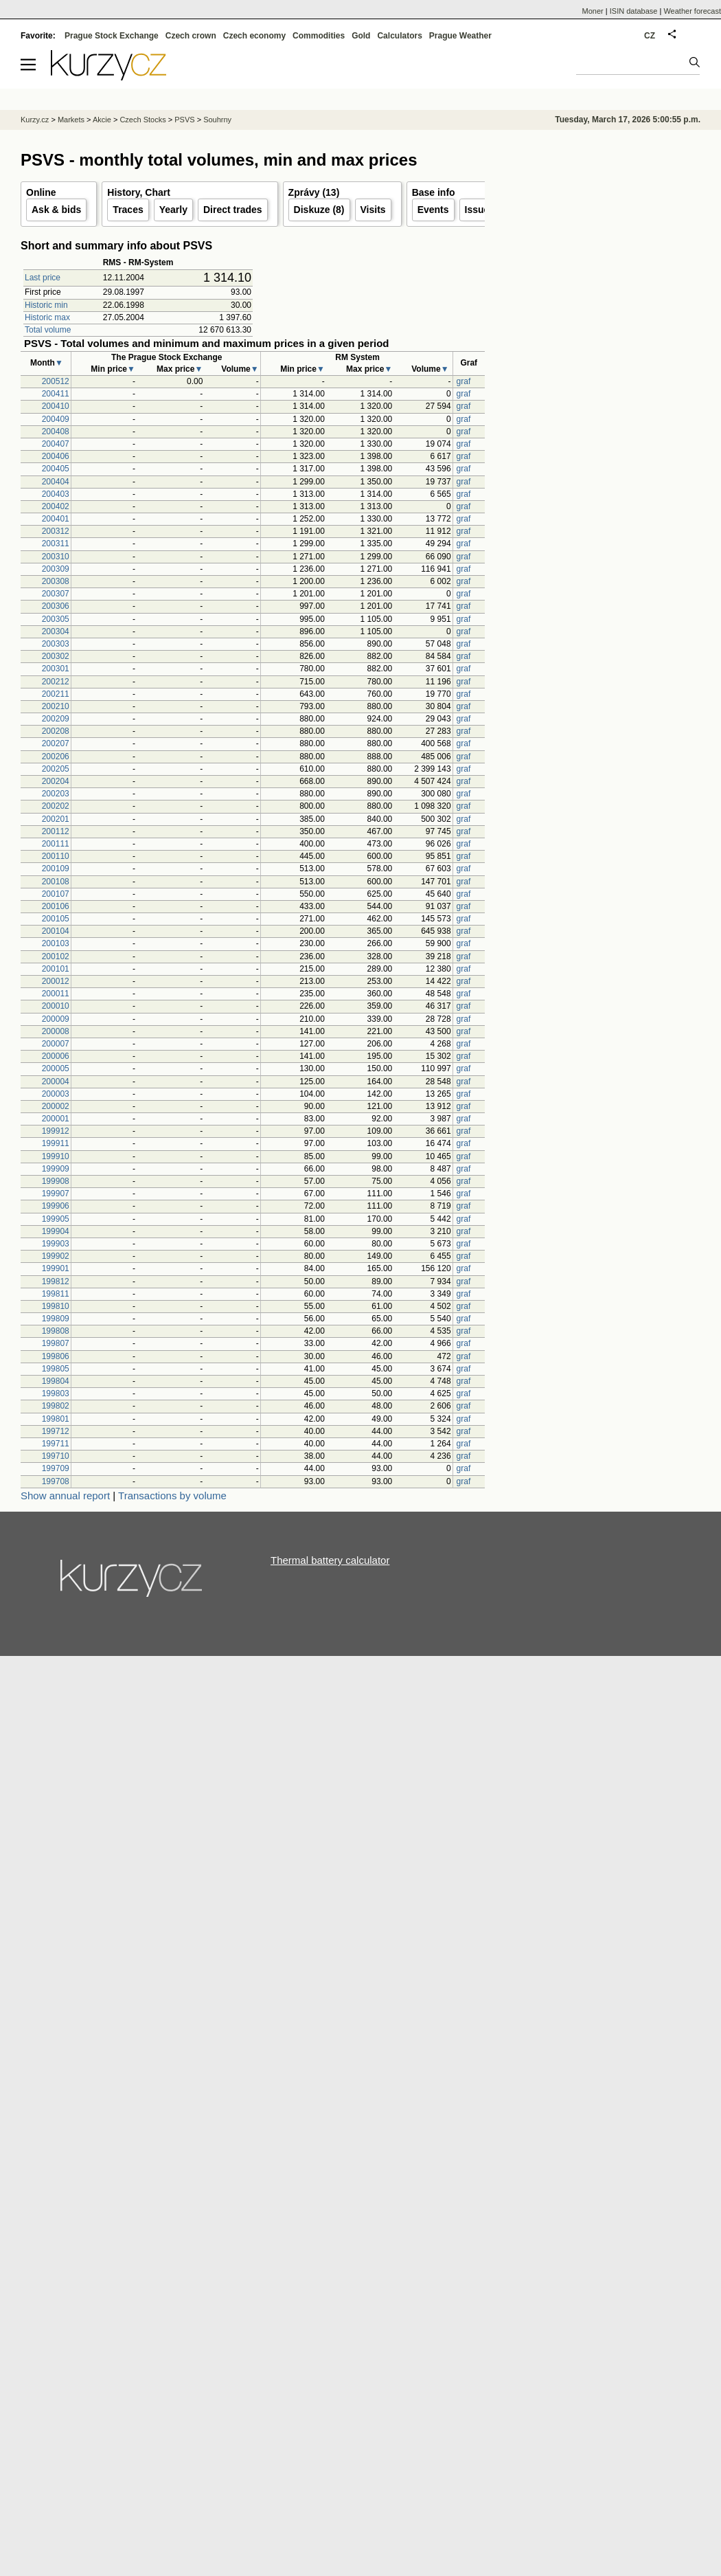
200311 (55, 543)
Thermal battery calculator (330, 1560)
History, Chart (138, 192)
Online (41, 192)
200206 (55, 756)
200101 (55, 969)
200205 (55, 769)
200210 (55, 706)
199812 (55, 1281)
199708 (55, 1481)
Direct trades (232, 209)
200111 (55, 844)
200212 (55, 681)
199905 (55, 1219)
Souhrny (217, 119)
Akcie (102, 119)
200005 (55, 1068)
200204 (55, 781)
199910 (55, 1156)
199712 (55, 1431)
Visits (373, 209)
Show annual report (65, 1495)
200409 (55, 419)
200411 (55, 394)
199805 (55, 1369)
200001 (55, 1118)
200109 (55, 868)
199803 (55, 1393)
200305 (55, 619)
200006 (55, 1056)
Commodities (319, 36)
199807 (55, 1343)
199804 (55, 1381)
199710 (55, 1456)
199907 (55, 1193)
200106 (55, 906)
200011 (55, 993)
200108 (55, 881)
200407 (55, 444)
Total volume (48, 330)
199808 (55, 1331)
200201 (55, 819)
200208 (55, 731)
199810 (55, 1306)
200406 (55, 456)
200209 (55, 719)
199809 (55, 1318)
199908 (55, 1181)
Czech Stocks (142, 119)
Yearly (173, 209)
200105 (55, 918)
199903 (55, 1243)
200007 (55, 1044)
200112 (55, 831)
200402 (55, 506)
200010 (55, 1006)
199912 (55, 1131)
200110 (55, 856)
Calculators (399, 36)
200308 (55, 581)
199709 (55, 1468)
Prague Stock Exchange (112, 36)
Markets (71, 119)
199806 (55, 1356)
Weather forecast (692, 11)
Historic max (47, 317)
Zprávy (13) (314, 192)
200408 (55, 431)
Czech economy (254, 36)
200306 (55, 606)
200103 (55, 943)
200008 (55, 1031)
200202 (55, 806)
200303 (55, 644)
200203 (55, 793)
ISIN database (634, 11)
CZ (649, 36)
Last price (42, 277)
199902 (55, 1256)
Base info (433, 192)
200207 (55, 743)
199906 (55, 1206)
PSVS (184, 119)
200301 (55, 668)
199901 (55, 1268)
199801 (55, 1419)
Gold (361, 36)
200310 (55, 556)
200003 (55, 1094)
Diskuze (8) (319, 209)
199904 (55, 1231)
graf (464, 381)
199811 (55, 1294)
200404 (55, 481)
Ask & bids (56, 209)
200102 (55, 956)
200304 (55, 631)
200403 (55, 494)
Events (433, 209)
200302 (55, 656)
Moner (593, 11)
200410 (55, 406)
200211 (55, 694)
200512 (55, 381)
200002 (55, 1106)
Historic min (46, 305)
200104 (55, 931)
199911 (55, 1143)
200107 (55, 894)
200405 (55, 468)
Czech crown (190, 36)
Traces (128, 209)
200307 (55, 593)
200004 (55, 1081)
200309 (55, 569)
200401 (55, 519)
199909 (55, 1169)
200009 (55, 1019)
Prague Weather (460, 36)
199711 (55, 1443)
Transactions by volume (172, 1495)
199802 (55, 1406)
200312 (55, 531)
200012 (55, 981)
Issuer (479, 209)
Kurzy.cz (35, 119)
